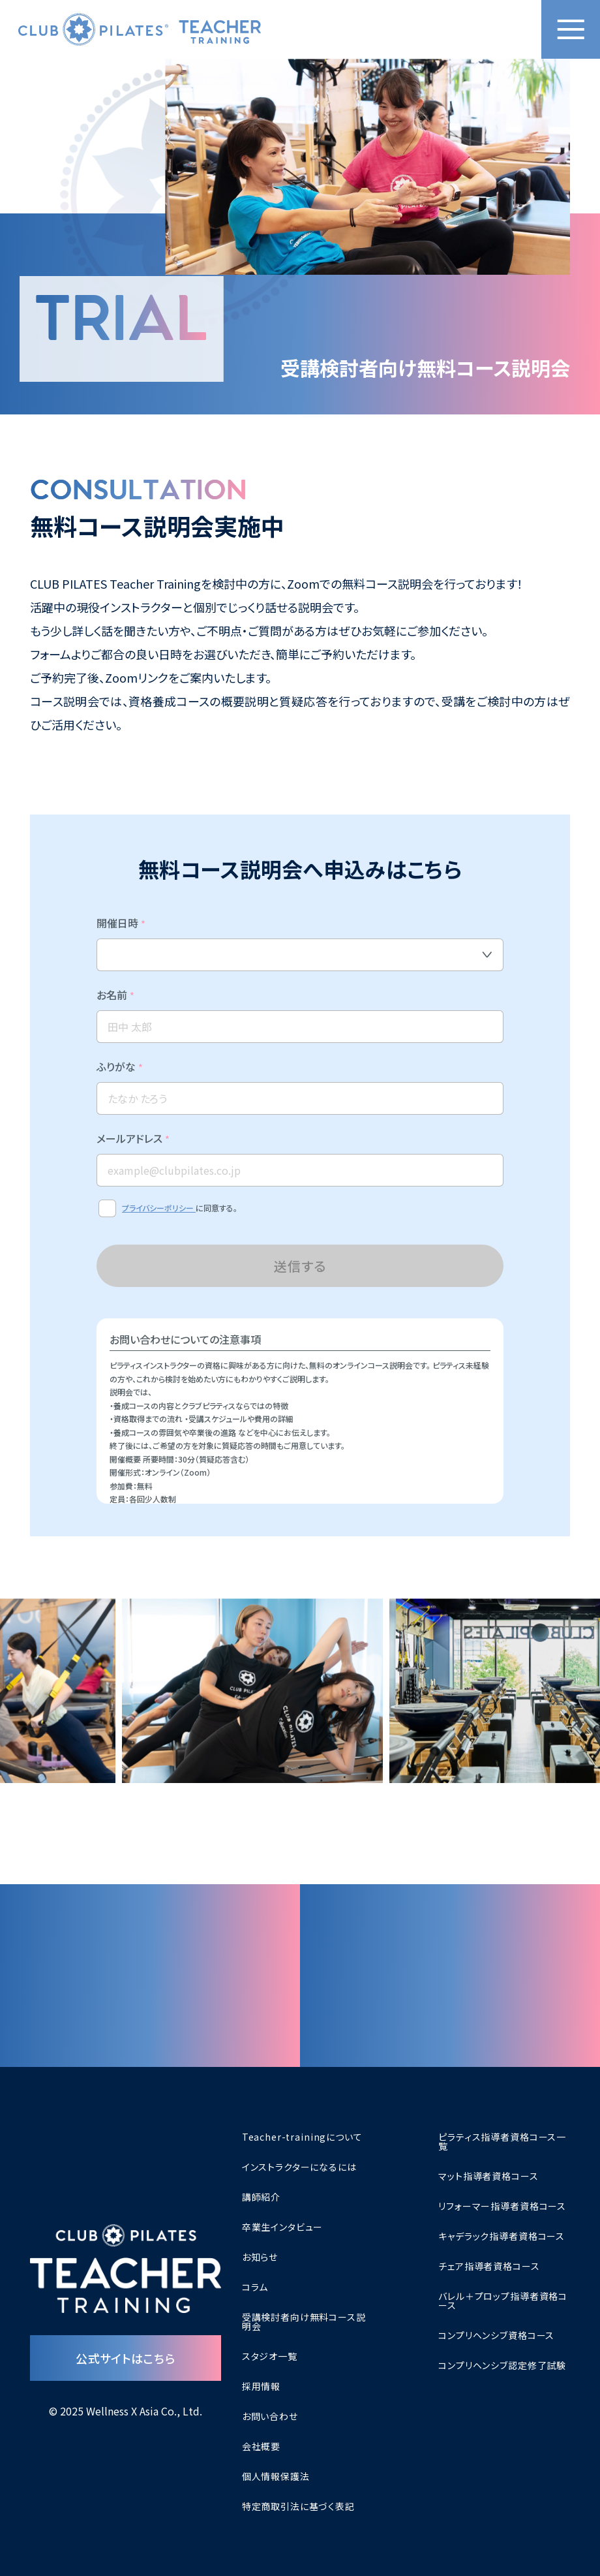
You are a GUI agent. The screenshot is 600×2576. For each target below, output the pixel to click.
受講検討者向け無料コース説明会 (304, 2321)
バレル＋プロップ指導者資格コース (502, 2300)
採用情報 (261, 2386)
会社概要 (261, 2446)
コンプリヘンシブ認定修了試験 (502, 2365)
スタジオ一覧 (269, 2356)
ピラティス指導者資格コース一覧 (502, 2141)
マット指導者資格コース (488, 2175)
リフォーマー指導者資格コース (502, 2206)
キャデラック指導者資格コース (501, 2236)
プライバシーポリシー (159, 1227)
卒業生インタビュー (282, 2226)
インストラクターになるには (299, 2166)
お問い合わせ (270, 2416)
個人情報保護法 (276, 2476)
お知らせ (260, 2256)
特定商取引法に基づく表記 (298, 2506)
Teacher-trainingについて (302, 2136)
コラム (255, 2286)
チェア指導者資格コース (488, 2266)
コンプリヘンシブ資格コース (496, 2335)
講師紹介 (261, 2196)
